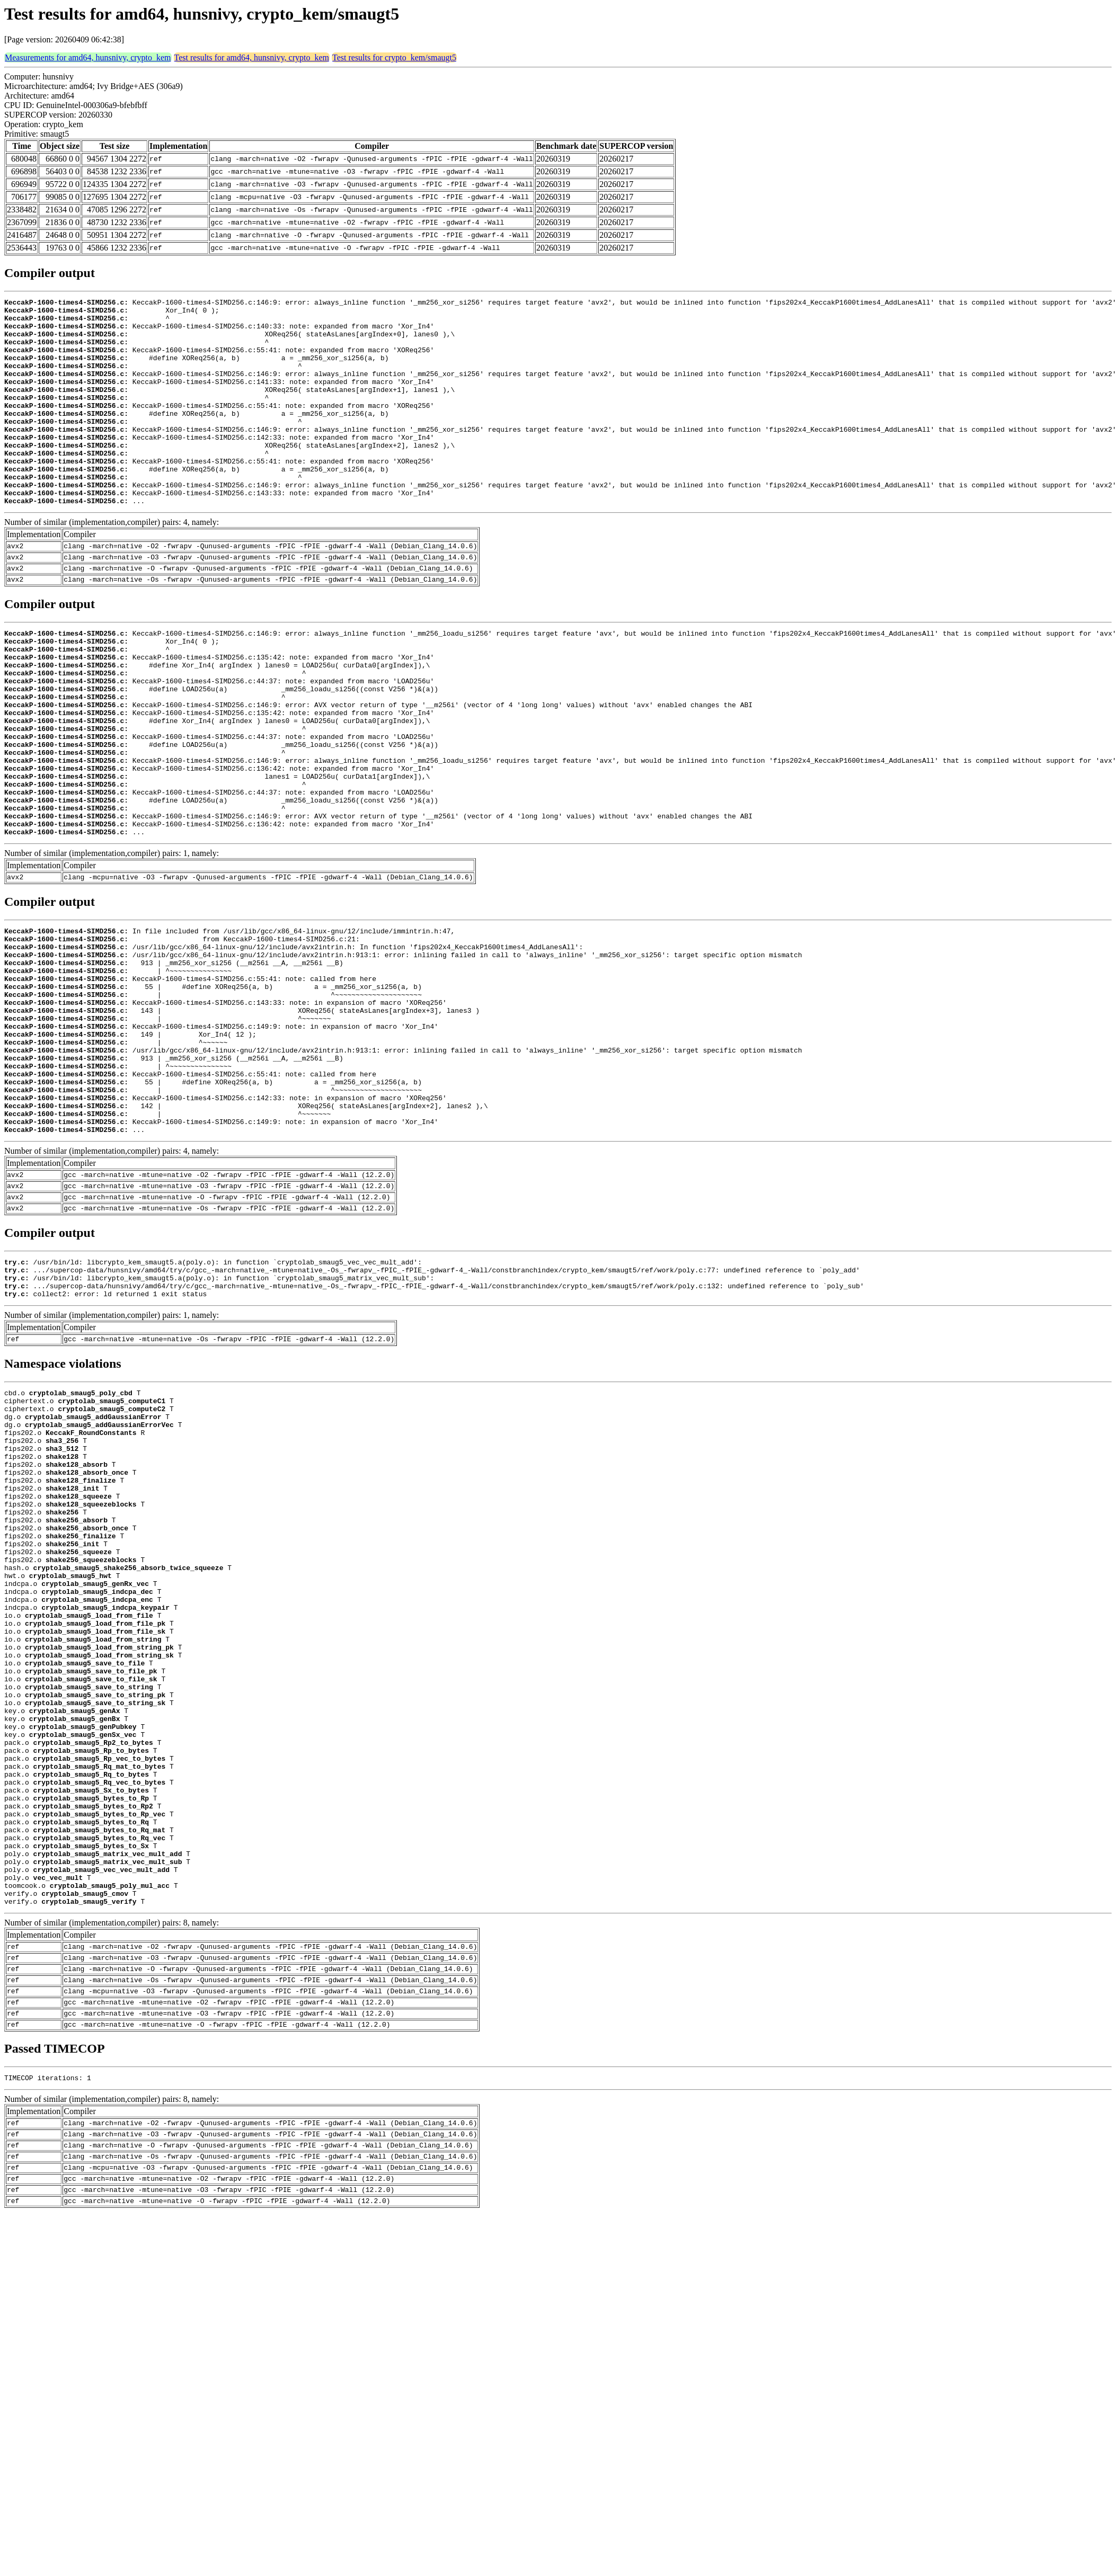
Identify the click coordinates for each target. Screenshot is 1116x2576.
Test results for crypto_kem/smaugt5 (394, 57)
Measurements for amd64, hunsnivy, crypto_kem (88, 57)
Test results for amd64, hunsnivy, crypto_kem (251, 57)
